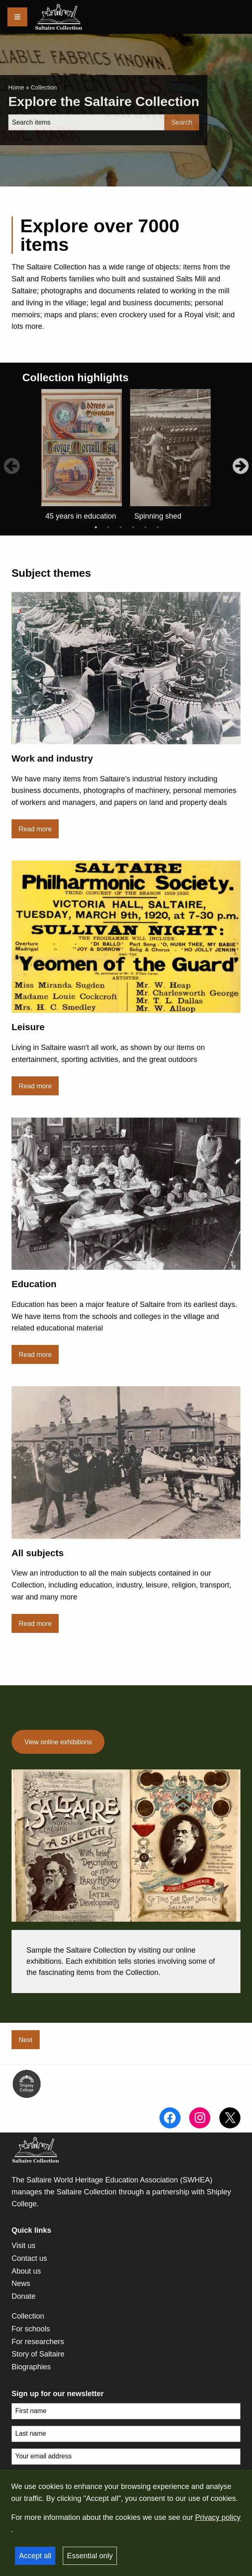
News (21, 2283)
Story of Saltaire (38, 2354)
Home (16, 87)
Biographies (31, 2367)
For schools (31, 2329)
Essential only (90, 2556)
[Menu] (17, 16)
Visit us (24, 2245)
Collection (28, 2316)
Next (25, 2039)
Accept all (35, 2556)
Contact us (29, 2258)
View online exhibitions (58, 1742)
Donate (24, 2296)
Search (182, 122)
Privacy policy (217, 2517)
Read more (35, 829)
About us (26, 2271)
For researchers (38, 2342)
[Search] (86, 122)
